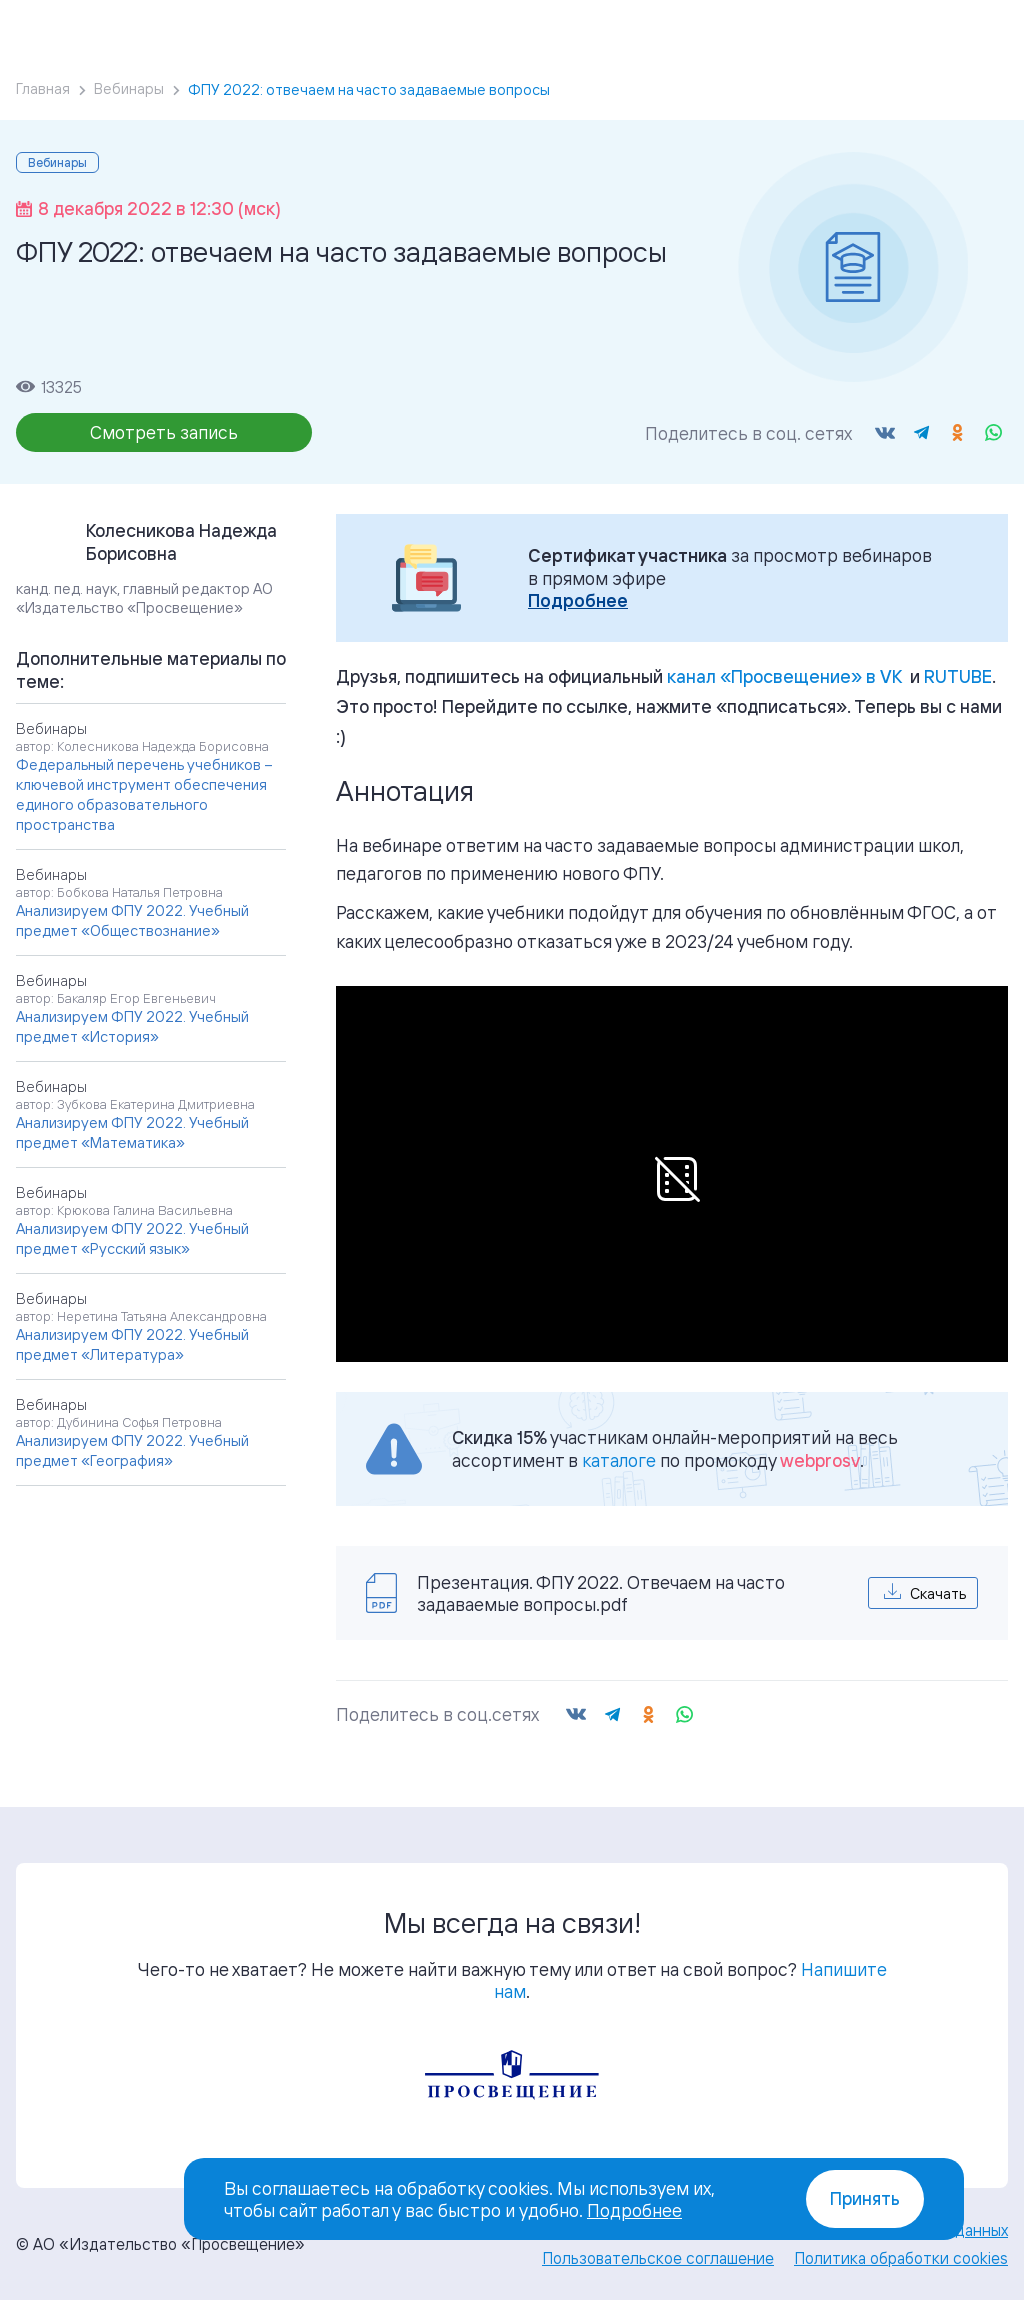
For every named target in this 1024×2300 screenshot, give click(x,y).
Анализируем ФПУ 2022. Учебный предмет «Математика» (132, 1132)
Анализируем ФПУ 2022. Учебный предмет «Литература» (132, 1344)
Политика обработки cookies (901, 2258)
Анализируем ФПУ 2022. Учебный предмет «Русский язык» (132, 1238)
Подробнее (578, 600)
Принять (865, 2198)
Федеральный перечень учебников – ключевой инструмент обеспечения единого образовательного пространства (144, 794)
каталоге (619, 1460)
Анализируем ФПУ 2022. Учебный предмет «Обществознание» (132, 920)
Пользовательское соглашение (658, 2258)
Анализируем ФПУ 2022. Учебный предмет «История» (132, 1026)
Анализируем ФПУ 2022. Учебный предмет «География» (132, 1450)
